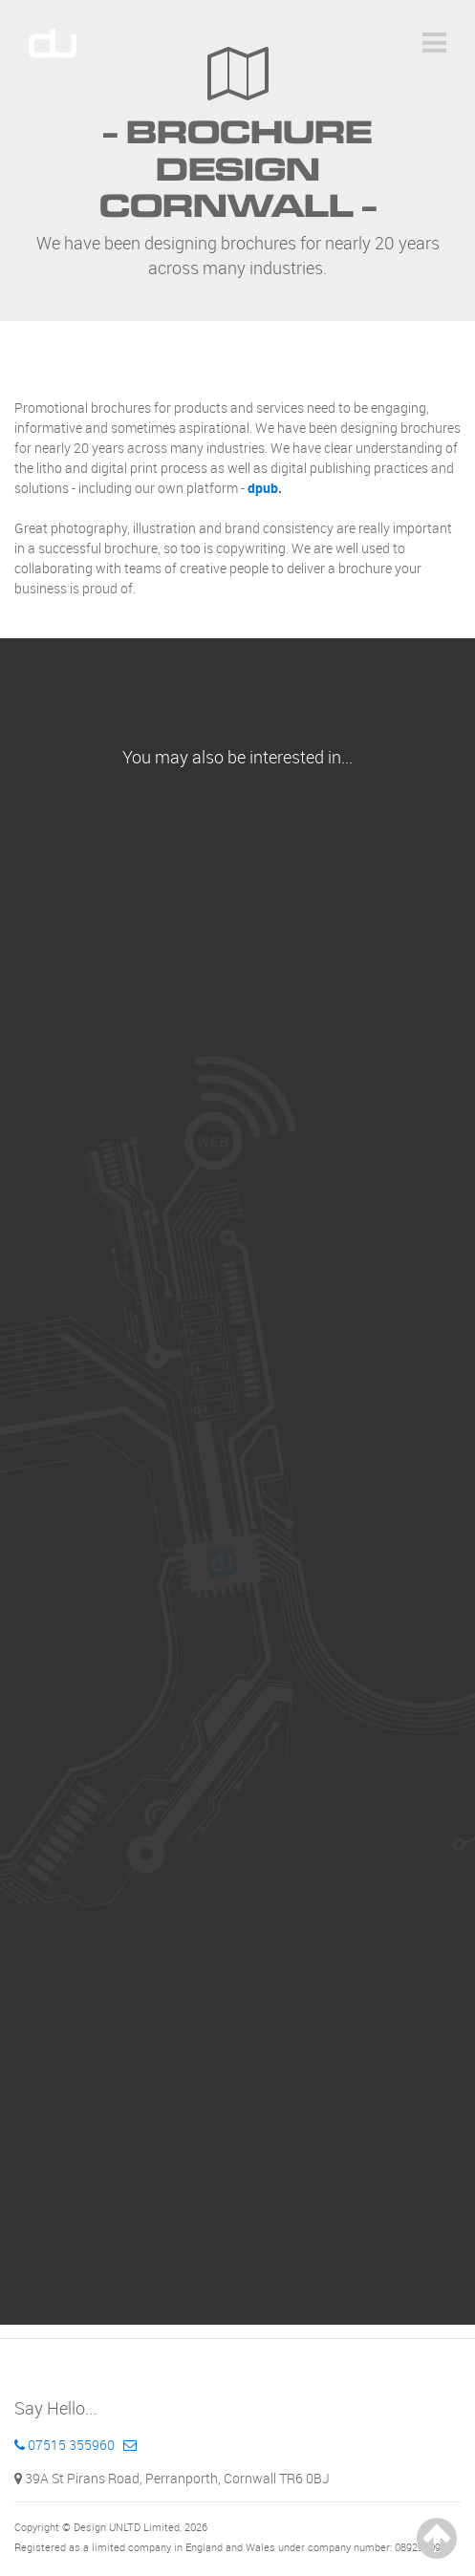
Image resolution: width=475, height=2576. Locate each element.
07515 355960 (64, 2445)
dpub (263, 488)
